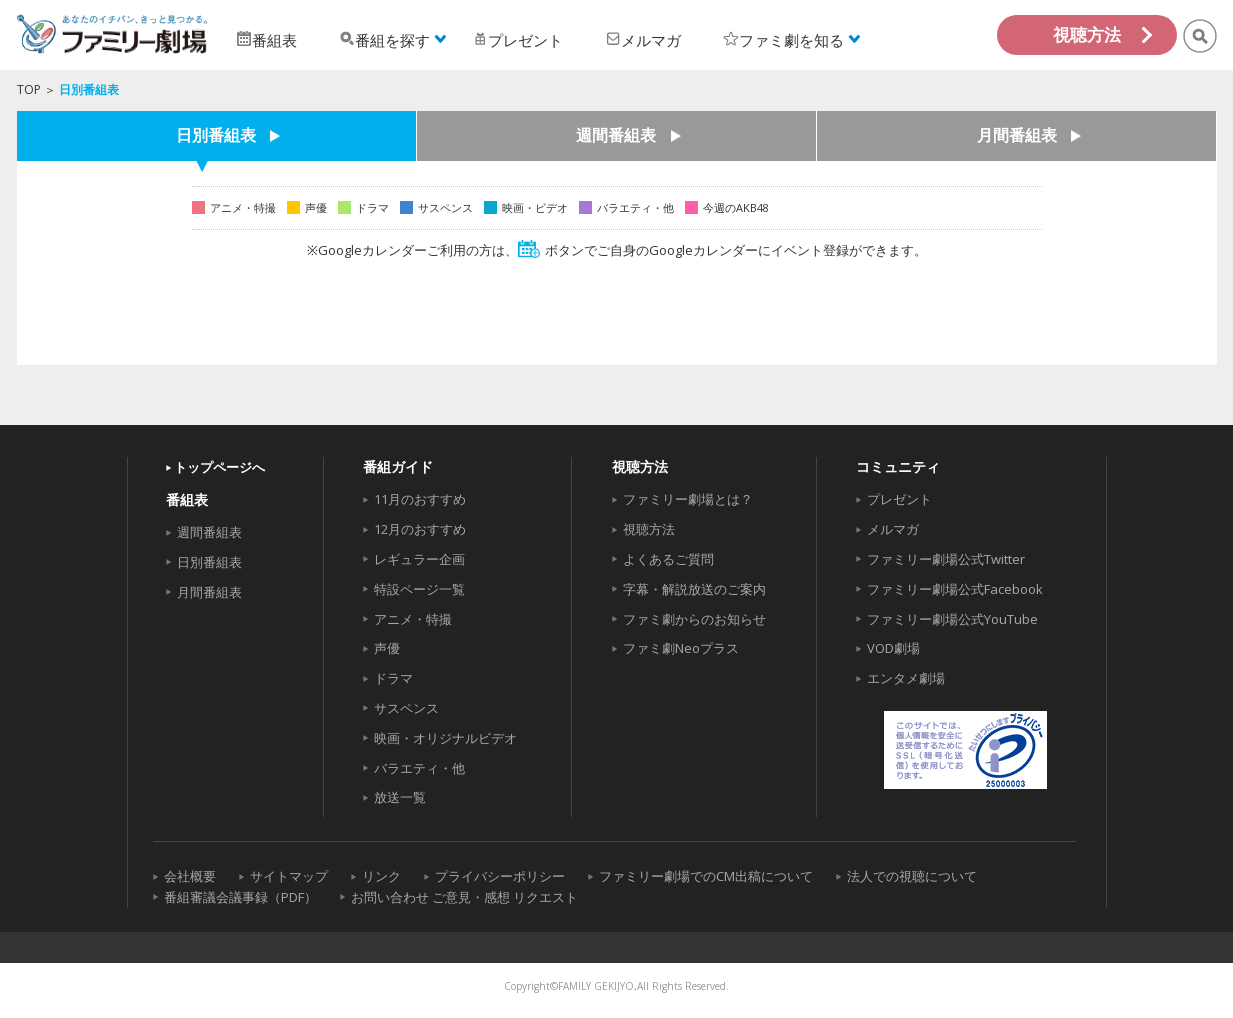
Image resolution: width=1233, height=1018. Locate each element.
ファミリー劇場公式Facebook (955, 589)
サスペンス (406, 708)
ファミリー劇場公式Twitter (946, 559)
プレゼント (899, 499)
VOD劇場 (893, 648)
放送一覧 (400, 797)
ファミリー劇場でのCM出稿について (706, 876)
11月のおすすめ (420, 499)
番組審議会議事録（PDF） (240, 897)
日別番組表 (216, 136)
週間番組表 (616, 136)
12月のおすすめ (420, 529)
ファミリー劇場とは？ (688, 499)
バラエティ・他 (419, 768)
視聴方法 (1087, 34)
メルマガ (893, 529)
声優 (387, 648)
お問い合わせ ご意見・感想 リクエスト (464, 897)
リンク (381, 876)
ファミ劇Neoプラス (681, 648)
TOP (29, 89)
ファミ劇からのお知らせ (694, 619)
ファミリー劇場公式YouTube (952, 619)
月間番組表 (1017, 136)
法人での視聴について (912, 876)
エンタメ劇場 (906, 678)
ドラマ (393, 678)
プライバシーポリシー (500, 876)
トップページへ (219, 467)
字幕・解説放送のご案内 (694, 589)
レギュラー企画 (419, 559)
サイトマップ (289, 876)
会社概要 (190, 876)
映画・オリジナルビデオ (445, 738)
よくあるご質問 (668, 559)
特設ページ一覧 (419, 589)
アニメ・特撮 (413, 619)
